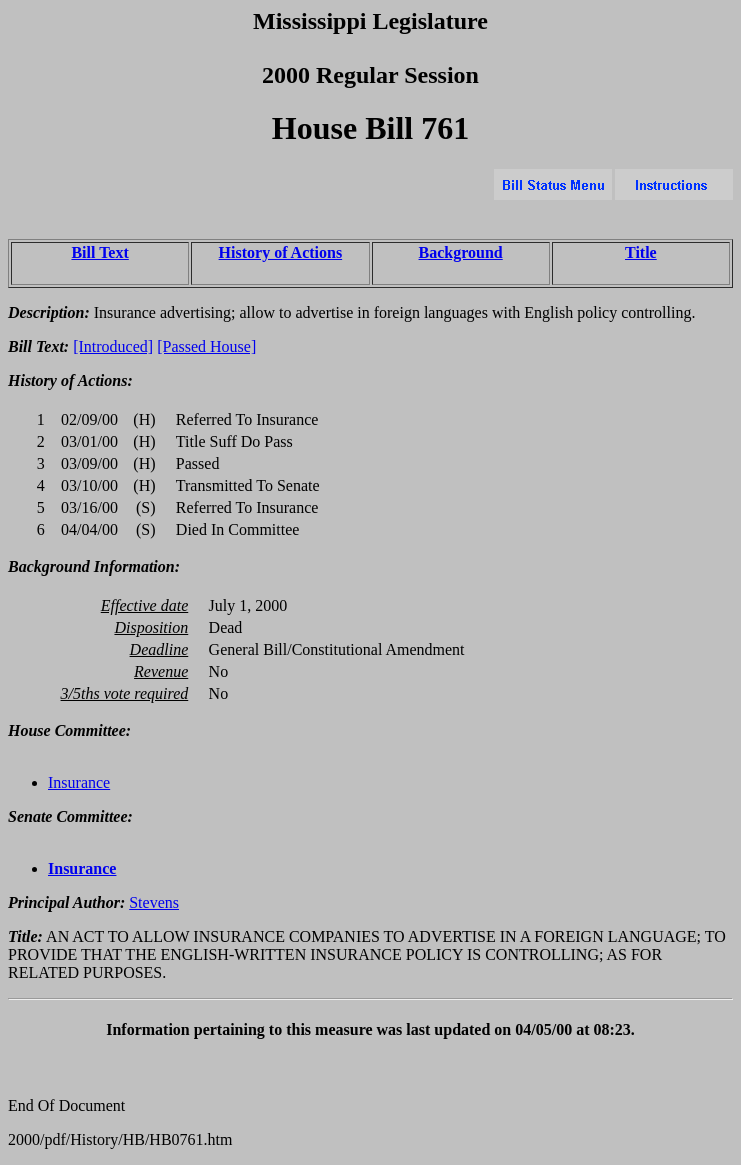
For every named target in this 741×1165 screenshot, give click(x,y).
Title (641, 252)
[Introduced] (113, 346)
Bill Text (99, 252)
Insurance (79, 782)
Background (461, 252)
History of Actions (281, 252)
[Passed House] (206, 346)
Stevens (154, 902)
